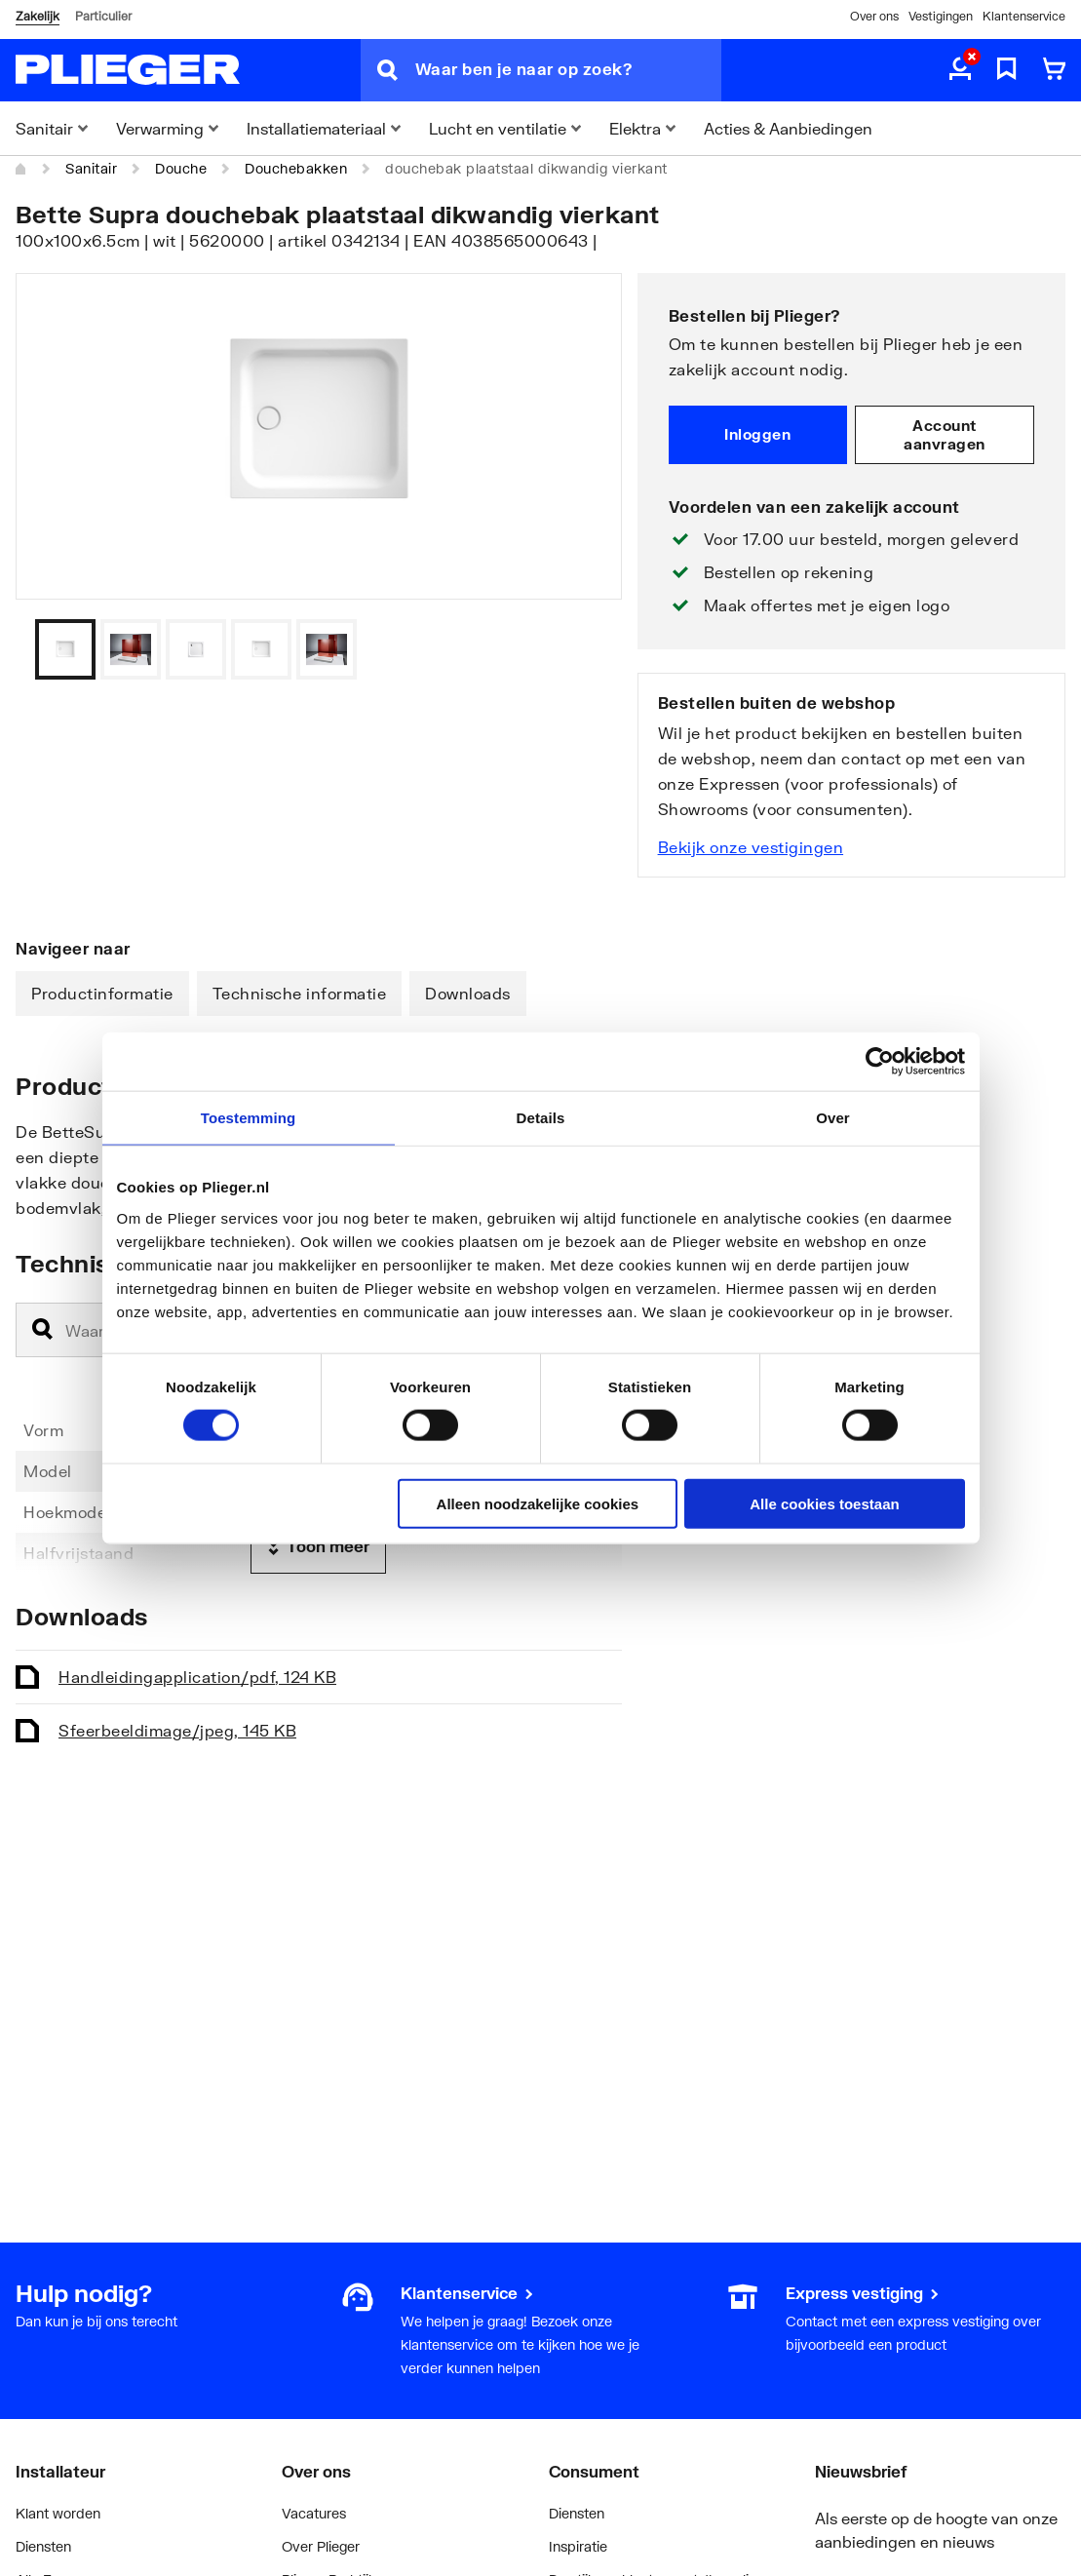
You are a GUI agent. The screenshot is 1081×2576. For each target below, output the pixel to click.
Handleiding (197, 1676)
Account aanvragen (944, 434)
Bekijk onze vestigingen (751, 847)
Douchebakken (296, 168)
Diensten (43, 2546)
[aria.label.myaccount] (960, 70)
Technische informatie (299, 993)
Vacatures (314, 2513)
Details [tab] (541, 1118)
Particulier (103, 16)
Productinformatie (102, 993)
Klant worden (58, 2513)
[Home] (21, 168)
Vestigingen (940, 16)
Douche (181, 168)
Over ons (874, 16)
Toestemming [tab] (248, 1118)
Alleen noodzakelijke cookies (538, 1503)
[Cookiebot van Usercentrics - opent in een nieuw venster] (879, 1061)
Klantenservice (1024, 16)
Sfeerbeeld (177, 1730)
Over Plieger (321, 2546)
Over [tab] (833, 1118)
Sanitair (91, 168)
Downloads (468, 993)
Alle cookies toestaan (824, 1503)
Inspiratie (578, 2546)
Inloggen (757, 434)
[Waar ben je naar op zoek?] (568, 70)
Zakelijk (37, 16)
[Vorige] (582, 649)
